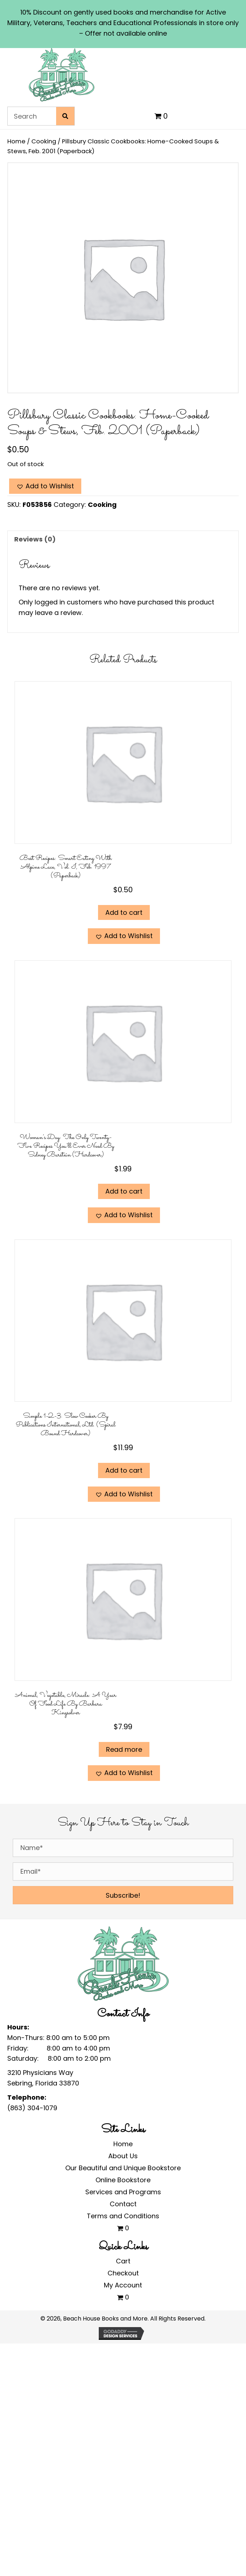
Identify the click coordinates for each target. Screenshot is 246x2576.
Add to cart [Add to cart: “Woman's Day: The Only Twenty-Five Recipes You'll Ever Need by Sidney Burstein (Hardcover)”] (123, 1191)
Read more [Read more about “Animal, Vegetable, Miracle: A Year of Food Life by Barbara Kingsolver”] (124, 1749)
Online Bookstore (123, 2179)
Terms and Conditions (123, 2215)
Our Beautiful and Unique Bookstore (123, 2167)
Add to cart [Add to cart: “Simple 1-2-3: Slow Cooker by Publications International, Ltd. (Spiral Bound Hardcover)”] (123, 1470)
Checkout (123, 2273)
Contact (123, 2203)
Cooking (43, 141)
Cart (123, 2261)
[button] (45, 486)
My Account (123, 2285)
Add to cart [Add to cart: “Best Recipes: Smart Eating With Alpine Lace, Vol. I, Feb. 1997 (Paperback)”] (123, 912)
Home (16, 141)
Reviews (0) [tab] (35, 539)
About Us (123, 2155)
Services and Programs (123, 2191)
